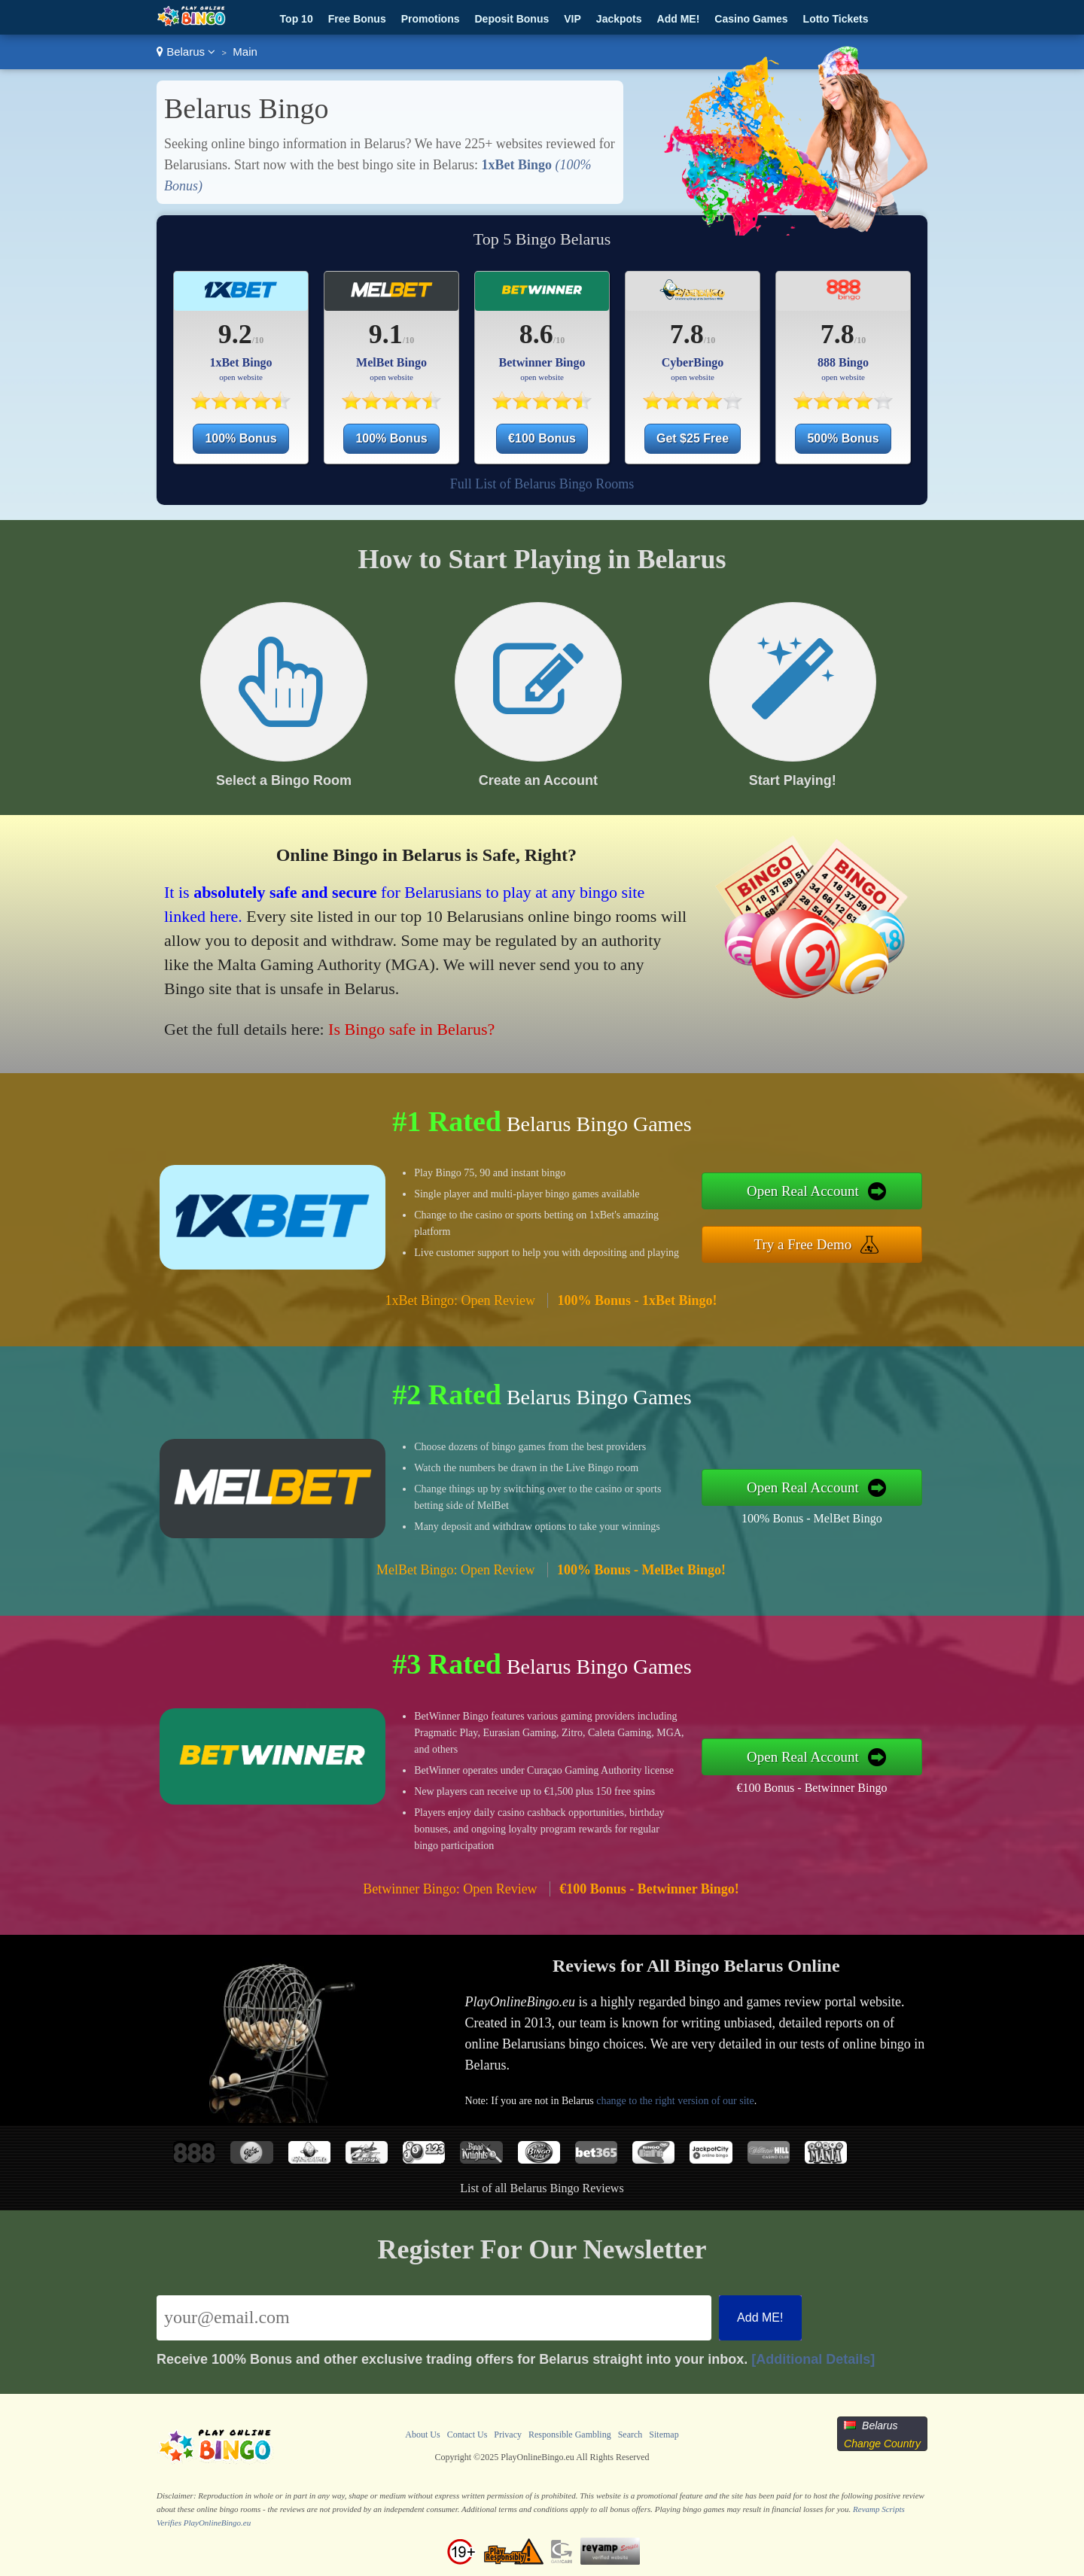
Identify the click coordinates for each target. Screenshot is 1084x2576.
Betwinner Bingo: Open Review (450, 1888)
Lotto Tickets (836, 19)
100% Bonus (240, 438)
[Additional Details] (813, 2359)
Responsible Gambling (569, 2434)
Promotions (430, 19)
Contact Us (467, 2434)
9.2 (235, 334)
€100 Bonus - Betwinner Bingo (811, 1787)
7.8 (687, 334)
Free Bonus (357, 19)
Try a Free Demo (803, 1244)
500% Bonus (842, 438)
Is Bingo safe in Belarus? (411, 1029)
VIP (572, 19)
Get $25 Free (692, 438)
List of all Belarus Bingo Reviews (541, 2188)
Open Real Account (803, 1191)
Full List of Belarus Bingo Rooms (542, 483)
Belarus (186, 51)
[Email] (434, 2317)
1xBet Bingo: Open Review (459, 1300)
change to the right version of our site (675, 2100)
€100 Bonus (542, 438)
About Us (422, 2434)
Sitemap (663, 2434)
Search (630, 2434)
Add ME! (678, 19)
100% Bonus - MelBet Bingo (811, 1518)
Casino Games (750, 19)
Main (245, 51)
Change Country (882, 2444)
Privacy (508, 2434)
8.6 (536, 334)
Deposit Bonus (511, 19)
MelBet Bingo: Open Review (455, 1569)
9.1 (386, 334)
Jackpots (619, 19)
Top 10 (296, 19)
